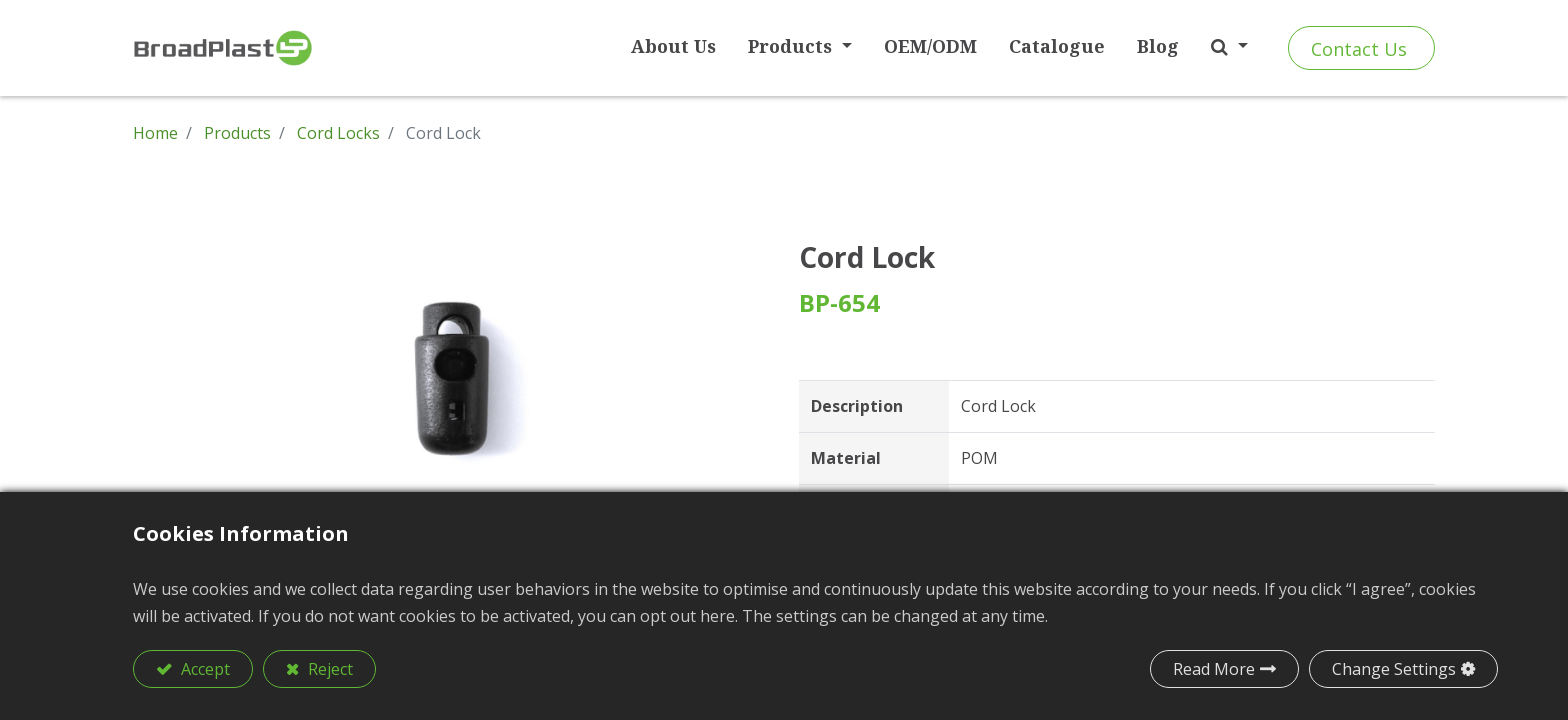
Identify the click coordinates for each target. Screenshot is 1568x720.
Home (155, 133)
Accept (203, 669)
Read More (1214, 669)
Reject (328, 669)
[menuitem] (673, 46)
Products (237, 133)
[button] (1229, 46)
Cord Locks (338, 133)
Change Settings (1394, 669)
